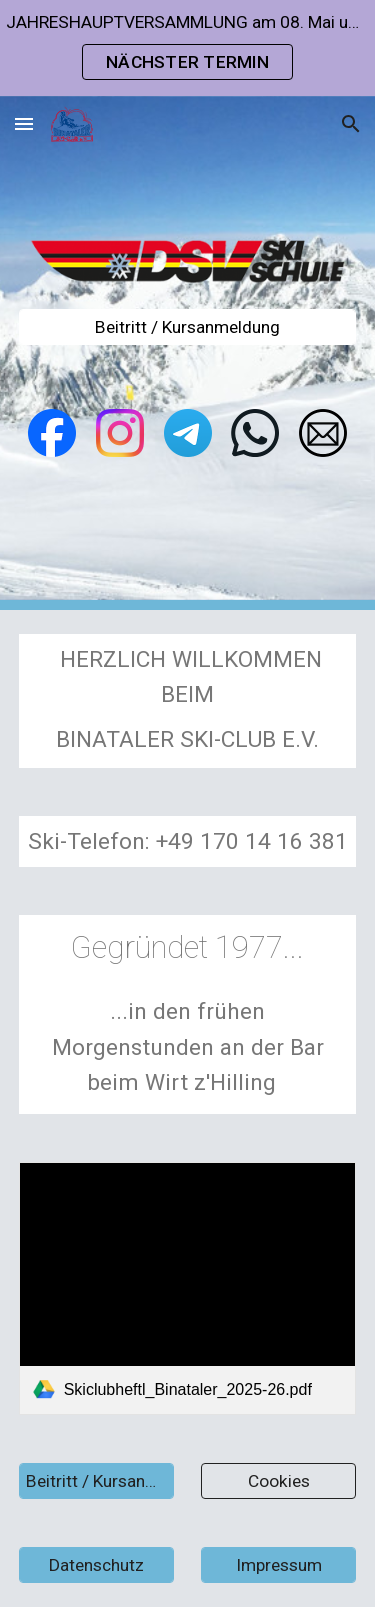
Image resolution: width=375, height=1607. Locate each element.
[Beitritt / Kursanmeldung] (188, 327)
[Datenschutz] (96, 1565)
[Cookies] (278, 1481)
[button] (24, 123)
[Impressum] (278, 1565)
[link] (188, 1288)
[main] (188, 701)
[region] (187, 48)
